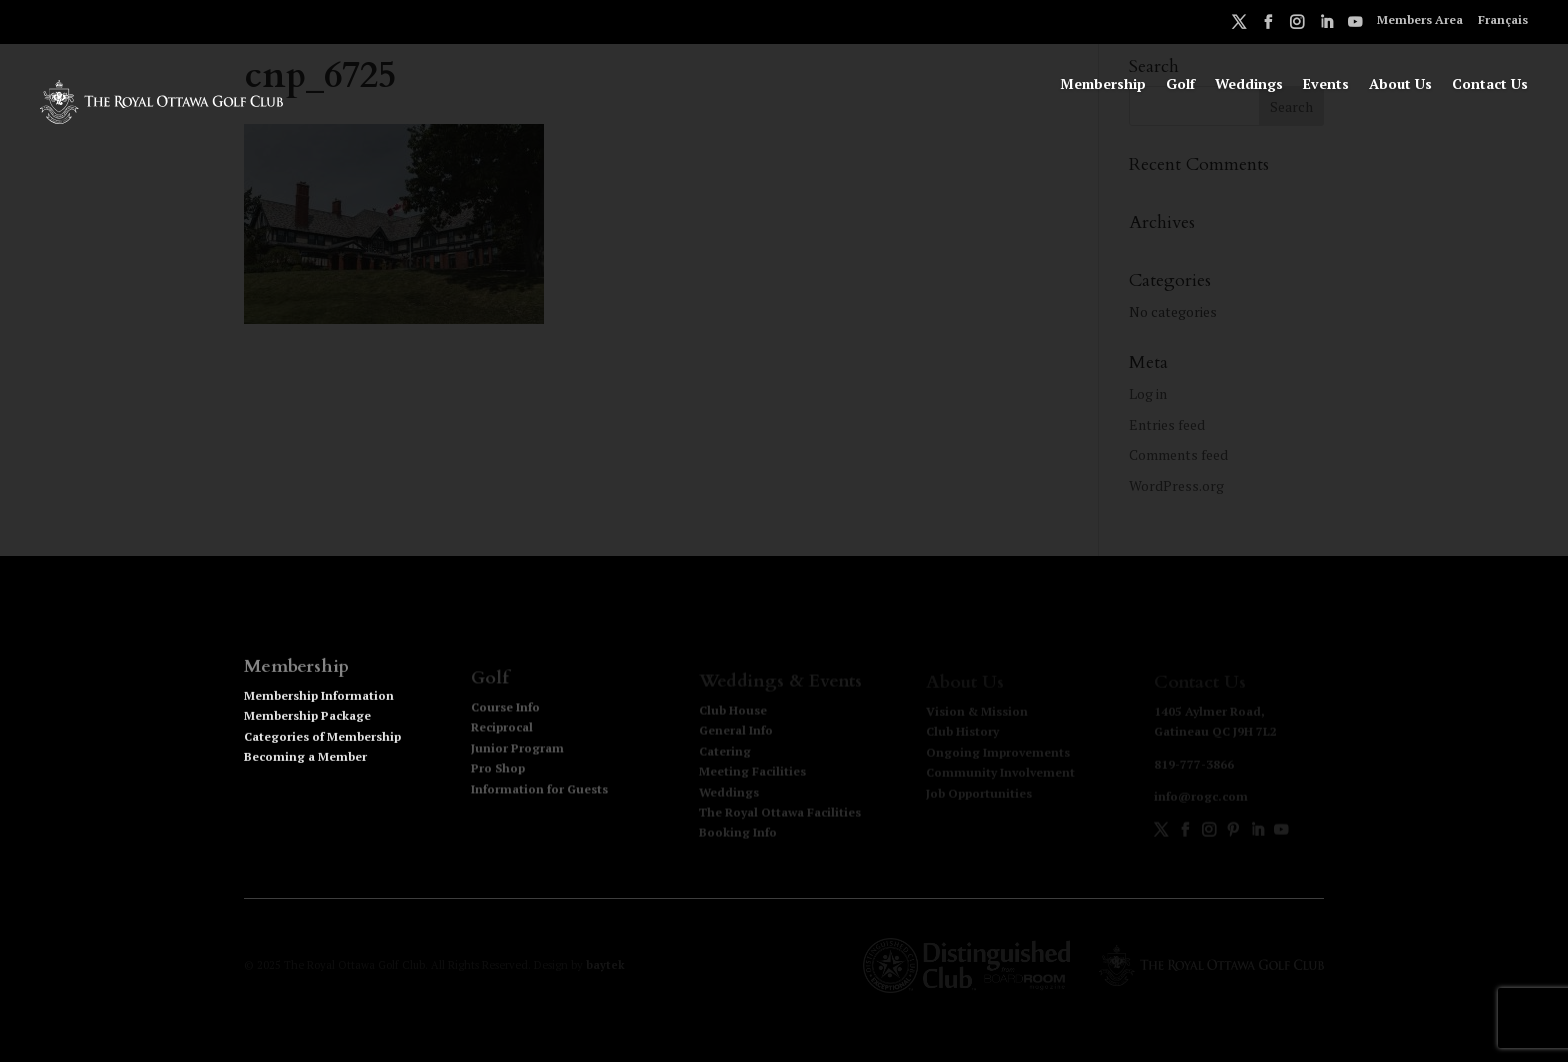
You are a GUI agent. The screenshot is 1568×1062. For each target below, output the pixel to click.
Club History (962, 732)
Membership (1103, 85)
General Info (736, 731)
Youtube (1355, 25)
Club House (733, 711)
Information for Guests (539, 791)
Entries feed (1167, 424)
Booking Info (738, 833)
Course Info (505, 710)
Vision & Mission (977, 712)
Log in (1148, 393)
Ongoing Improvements (998, 752)
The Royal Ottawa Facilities (780, 813)
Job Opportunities (979, 793)
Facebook (1268, 25)
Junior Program (517, 750)
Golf (1180, 85)
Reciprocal (502, 730)
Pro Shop (498, 771)
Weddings (1249, 85)
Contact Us (1490, 85)
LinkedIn (1326, 25)
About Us (1400, 85)
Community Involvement (1000, 773)
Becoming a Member (305, 763)
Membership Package (307, 722)
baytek (605, 965)
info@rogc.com (1201, 797)
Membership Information (319, 702)
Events (1326, 85)
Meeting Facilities (752, 772)
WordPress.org (1176, 485)
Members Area (1420, 20)
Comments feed (1178, 454)
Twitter (1239, 25)
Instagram (1297, 25)
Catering (725, 752)
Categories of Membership (322, 743)
